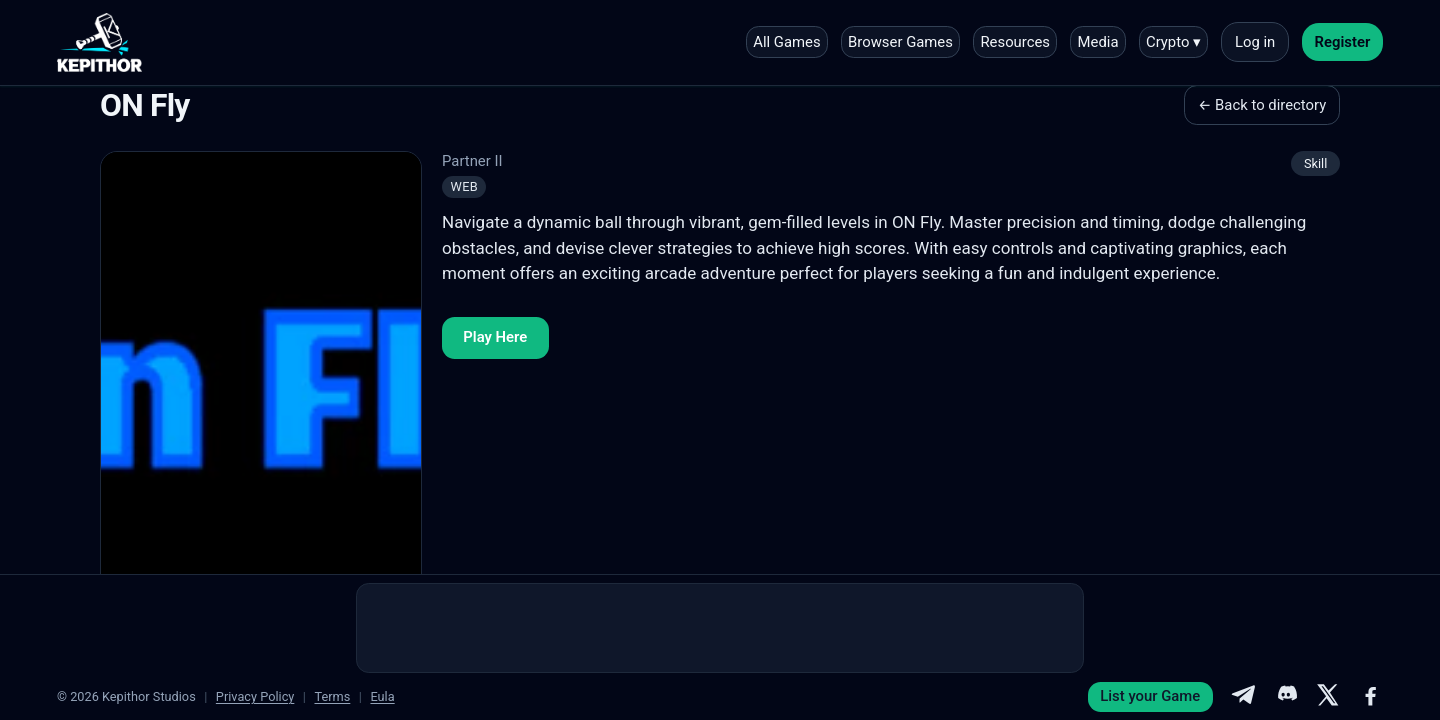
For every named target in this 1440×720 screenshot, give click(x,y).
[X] (1328, 697)
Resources (1015, 42)
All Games (786, 42)
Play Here (495, 337)
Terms (332, 696)
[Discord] (1286, 697)
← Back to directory (1262, 105)
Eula (382, 696)
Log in (1255, 42)
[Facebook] (1371, 697)
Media (1098, 42)
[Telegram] (1243, 697)
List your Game (1150, 696)
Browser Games (900, 42)
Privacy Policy (255, 696)
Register (1343, 42)
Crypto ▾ (1173, 42)
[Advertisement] (720, 628)
